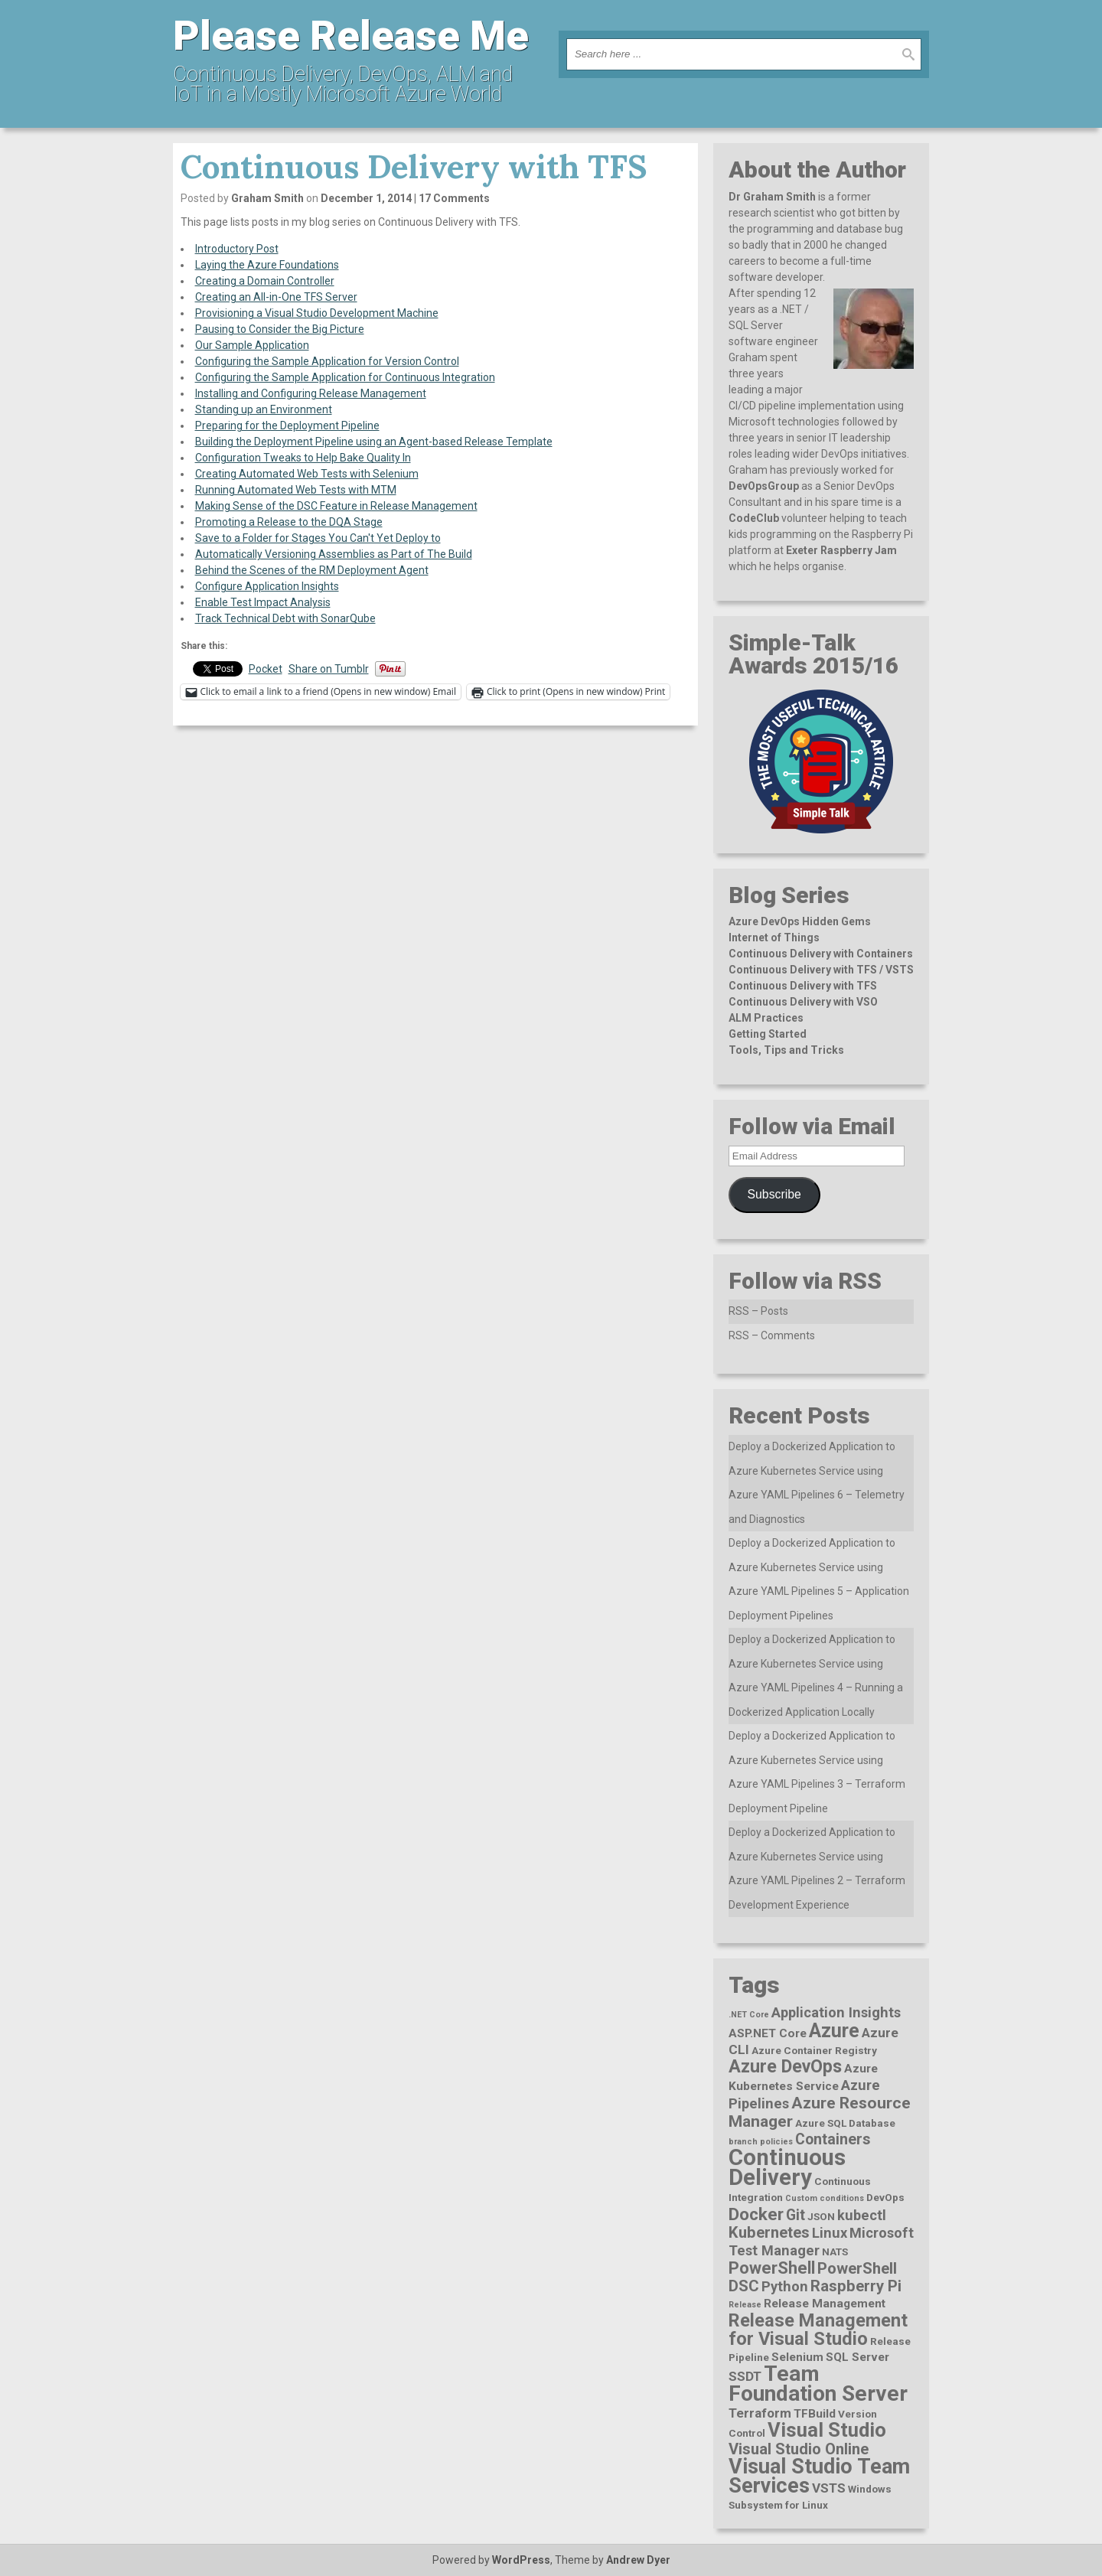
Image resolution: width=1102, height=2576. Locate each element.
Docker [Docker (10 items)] (756, 2214)
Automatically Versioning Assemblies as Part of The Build (333, 554)
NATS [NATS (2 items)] (835, 2251)
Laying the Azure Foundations (267, 265)
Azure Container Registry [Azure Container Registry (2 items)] (814, 2050)
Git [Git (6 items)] (795, 2215)
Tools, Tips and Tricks (786, 1050)
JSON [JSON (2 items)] (821, 2216)
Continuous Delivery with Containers (821, 953)
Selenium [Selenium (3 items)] (797, 2357)
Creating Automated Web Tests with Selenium (307, 474)
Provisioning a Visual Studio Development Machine (317, 313)
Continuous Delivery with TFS (803, 986)
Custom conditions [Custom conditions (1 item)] (824, 2198)
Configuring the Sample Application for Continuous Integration (345, 377)
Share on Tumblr (329, 669)
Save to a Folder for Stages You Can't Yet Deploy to (318, 538)
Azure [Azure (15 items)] (834, 2031)
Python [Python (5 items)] (784, 2286)
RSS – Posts (758, 1311)
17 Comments (454, 198)
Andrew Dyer (638, 2560)
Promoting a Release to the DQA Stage (289, 522)
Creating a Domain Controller (264, 281)
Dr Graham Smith (772, 197)
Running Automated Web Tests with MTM (295, 490)
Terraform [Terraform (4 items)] (760, 2413)
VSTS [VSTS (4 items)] (829, 2488)
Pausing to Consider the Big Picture (279, 329)
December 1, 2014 (366, 198)
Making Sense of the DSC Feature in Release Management (336, 506)
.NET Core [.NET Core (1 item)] (749, 2015)
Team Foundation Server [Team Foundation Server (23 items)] (818, 2383)
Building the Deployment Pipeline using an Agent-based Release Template (374, 441)
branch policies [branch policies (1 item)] (761, 2142)
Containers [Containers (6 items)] (832, 2139)
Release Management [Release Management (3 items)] (824, 2303)
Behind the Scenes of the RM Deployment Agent (312, 570)
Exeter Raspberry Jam (841, 550)
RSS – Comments (772, 1335)
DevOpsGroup (764, 486)
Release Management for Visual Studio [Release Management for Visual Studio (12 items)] (818, 2329)
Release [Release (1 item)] (745, 2305)
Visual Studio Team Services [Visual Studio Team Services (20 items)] (819, 2476)
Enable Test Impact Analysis (263, 602)
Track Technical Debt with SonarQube (285, 618)
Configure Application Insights (267, 586)
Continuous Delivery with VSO (803, 1002)
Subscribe (774, 1194)
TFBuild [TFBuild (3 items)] (815, 2414)
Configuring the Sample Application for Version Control (327, 361)
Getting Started (768, 1034)
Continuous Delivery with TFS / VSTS (821, 970)
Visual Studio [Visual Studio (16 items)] (827, 2429)
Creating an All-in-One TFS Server (276, 297)
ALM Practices (766, 1018)
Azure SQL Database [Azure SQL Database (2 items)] (845, 2123)
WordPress (521, 2560)
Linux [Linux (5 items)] (829, 2233)
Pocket (265, 669)
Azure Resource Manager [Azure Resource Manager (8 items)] (820, 2112)
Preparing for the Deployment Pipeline (287, 425)
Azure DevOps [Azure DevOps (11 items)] (785, 2066)
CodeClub (754, 518)
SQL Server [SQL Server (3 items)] (857, 2357)
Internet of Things (774, 937)
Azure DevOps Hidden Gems (800, 921)
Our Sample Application (252, 345)
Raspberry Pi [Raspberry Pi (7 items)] (855, 2286)
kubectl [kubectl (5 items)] (861, 2215)
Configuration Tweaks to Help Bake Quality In (303, 458)
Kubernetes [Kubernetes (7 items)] (769, 2232)
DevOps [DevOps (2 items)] (885, 2197)
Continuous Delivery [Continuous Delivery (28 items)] (787, 2167)
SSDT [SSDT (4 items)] (745, 2376)
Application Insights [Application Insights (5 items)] (836, 2012)
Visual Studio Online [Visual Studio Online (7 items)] (799, 2449)
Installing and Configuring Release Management (310, 393)
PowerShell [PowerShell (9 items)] (772, 2268)
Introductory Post (237, 249)
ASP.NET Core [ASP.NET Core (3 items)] (768, 2033)
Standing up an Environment (263, 409)
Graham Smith (267, 198)
